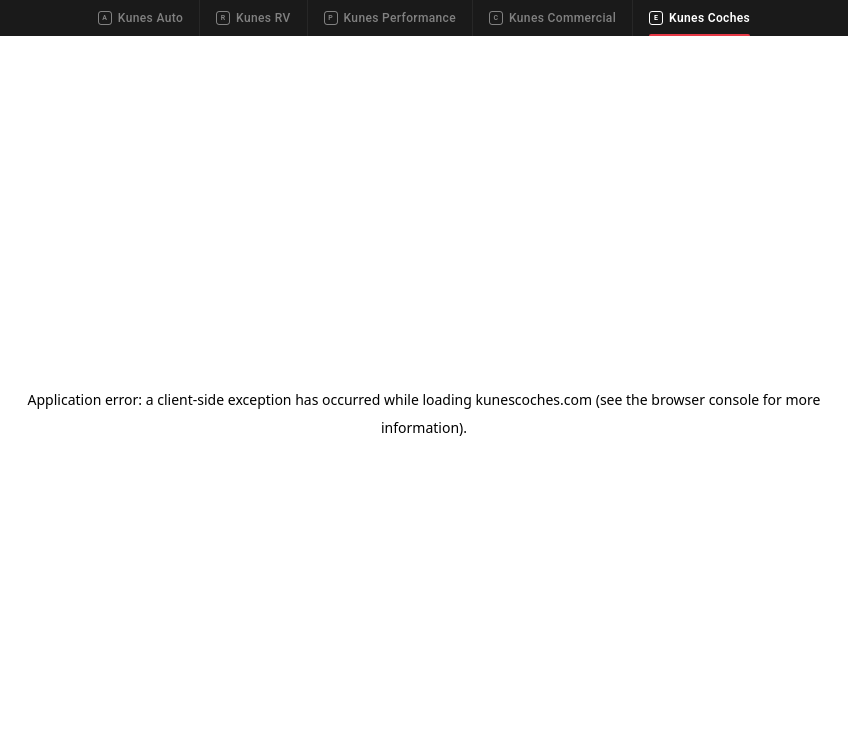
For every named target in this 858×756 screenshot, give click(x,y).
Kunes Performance (390, 18)
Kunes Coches (699, 18)
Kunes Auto (140, 18)
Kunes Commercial (552, 18)
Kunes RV (253, 18)
